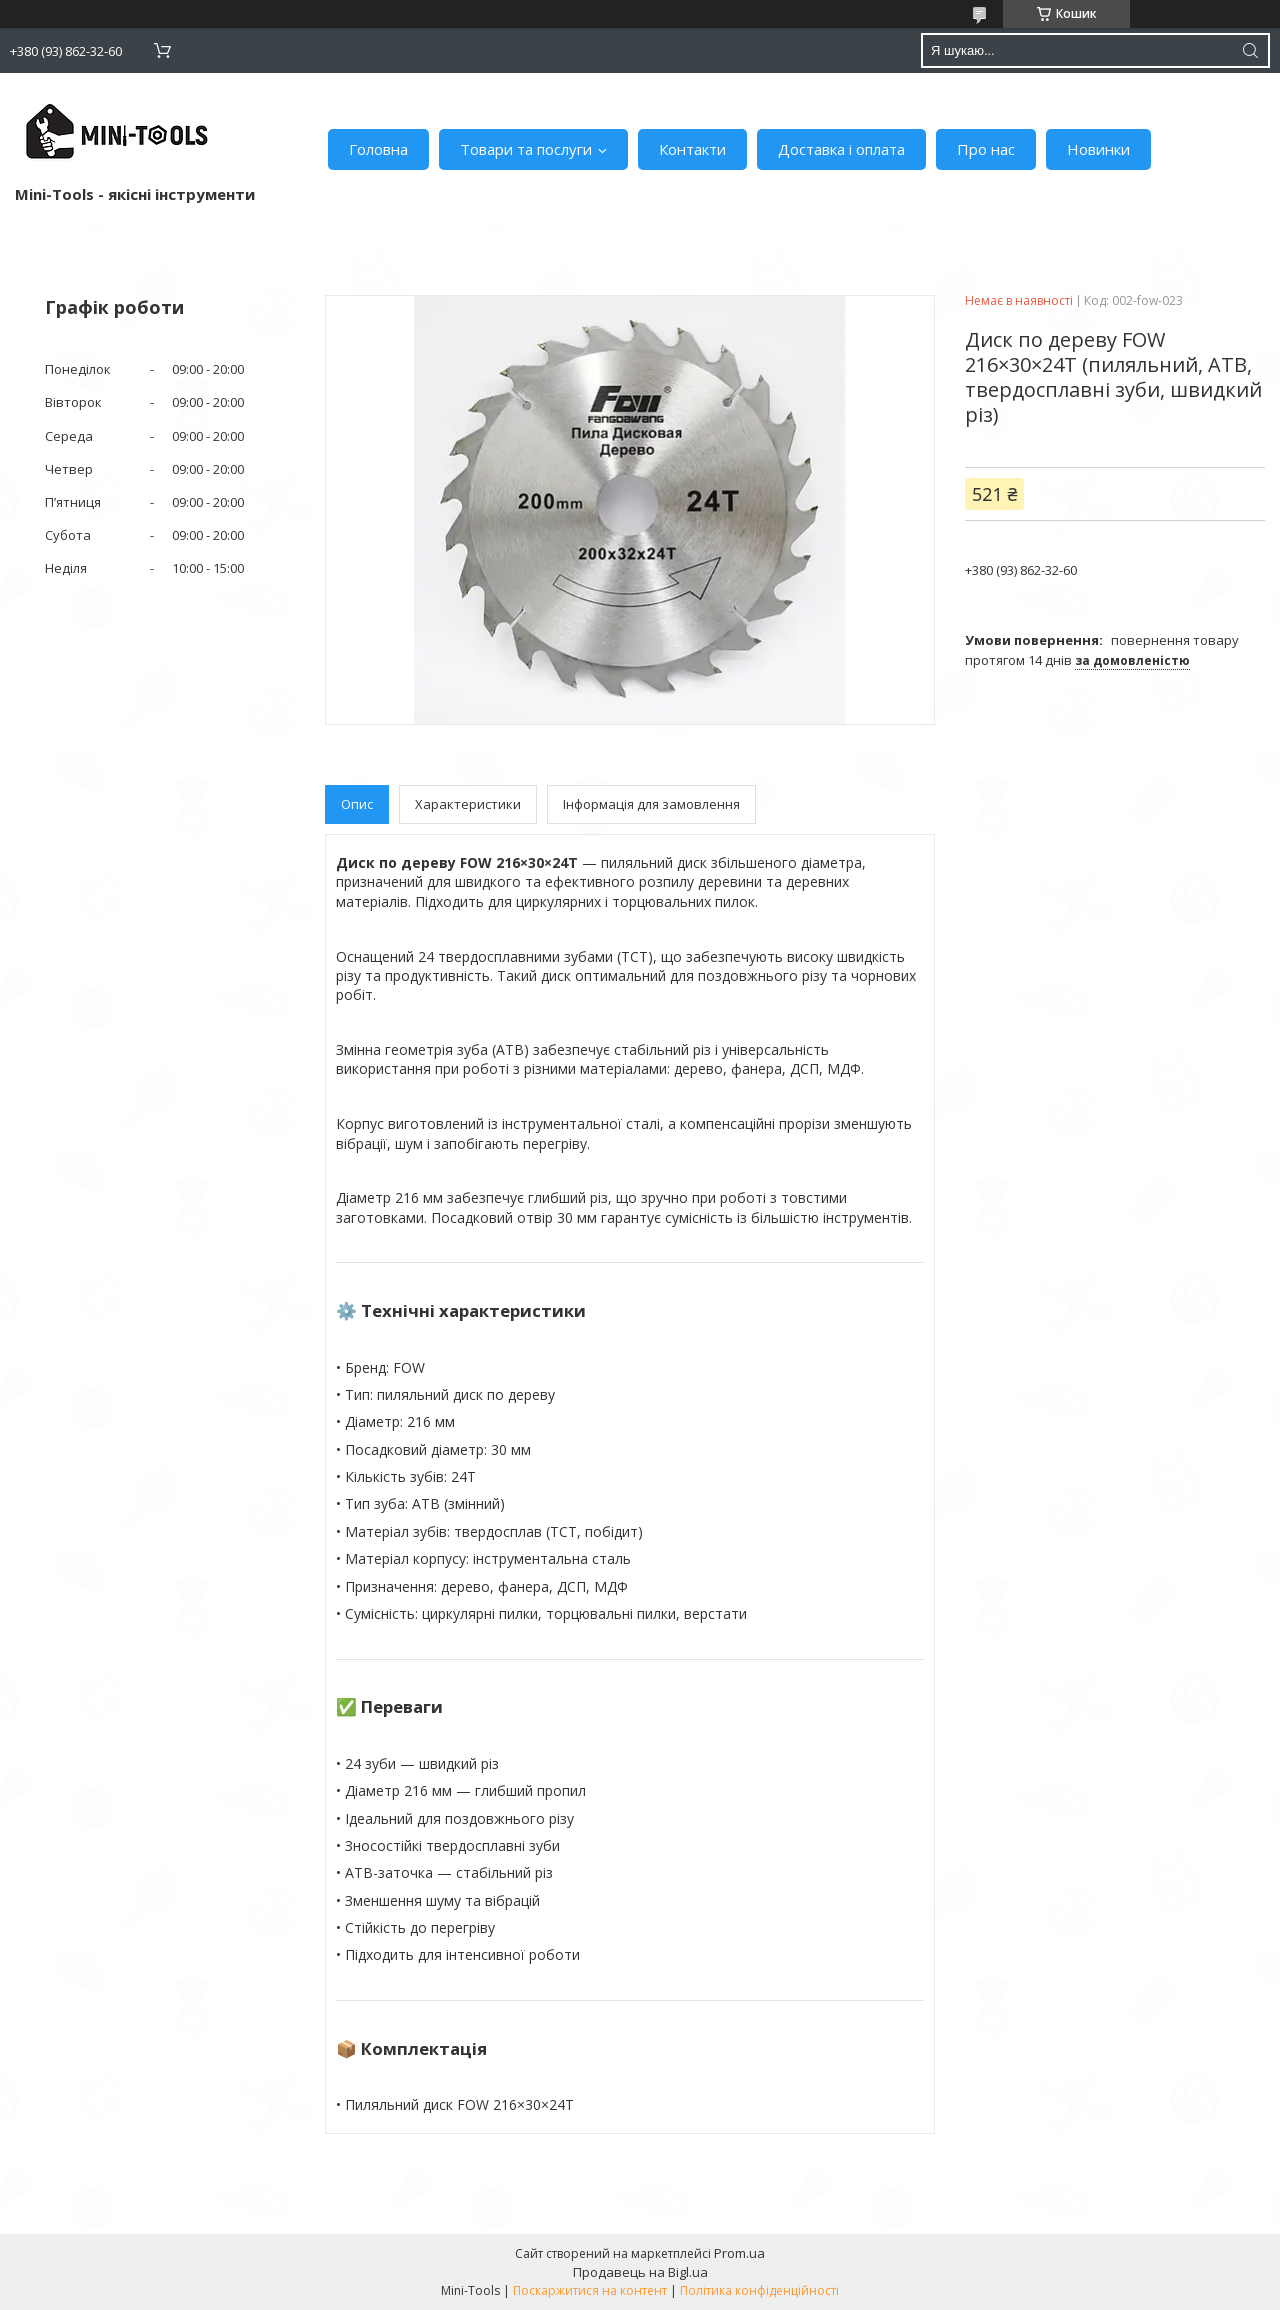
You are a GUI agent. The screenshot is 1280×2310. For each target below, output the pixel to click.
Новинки (1098, 149)
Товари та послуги (526, 149)
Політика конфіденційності (759, 2290)
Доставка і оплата (841, 149)
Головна (378, 149)
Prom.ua (739, 2253)
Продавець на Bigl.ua (640, 2272)
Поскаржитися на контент (590, 2290)
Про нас (986, 149)
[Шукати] (1250, 50)
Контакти (692, 149)
